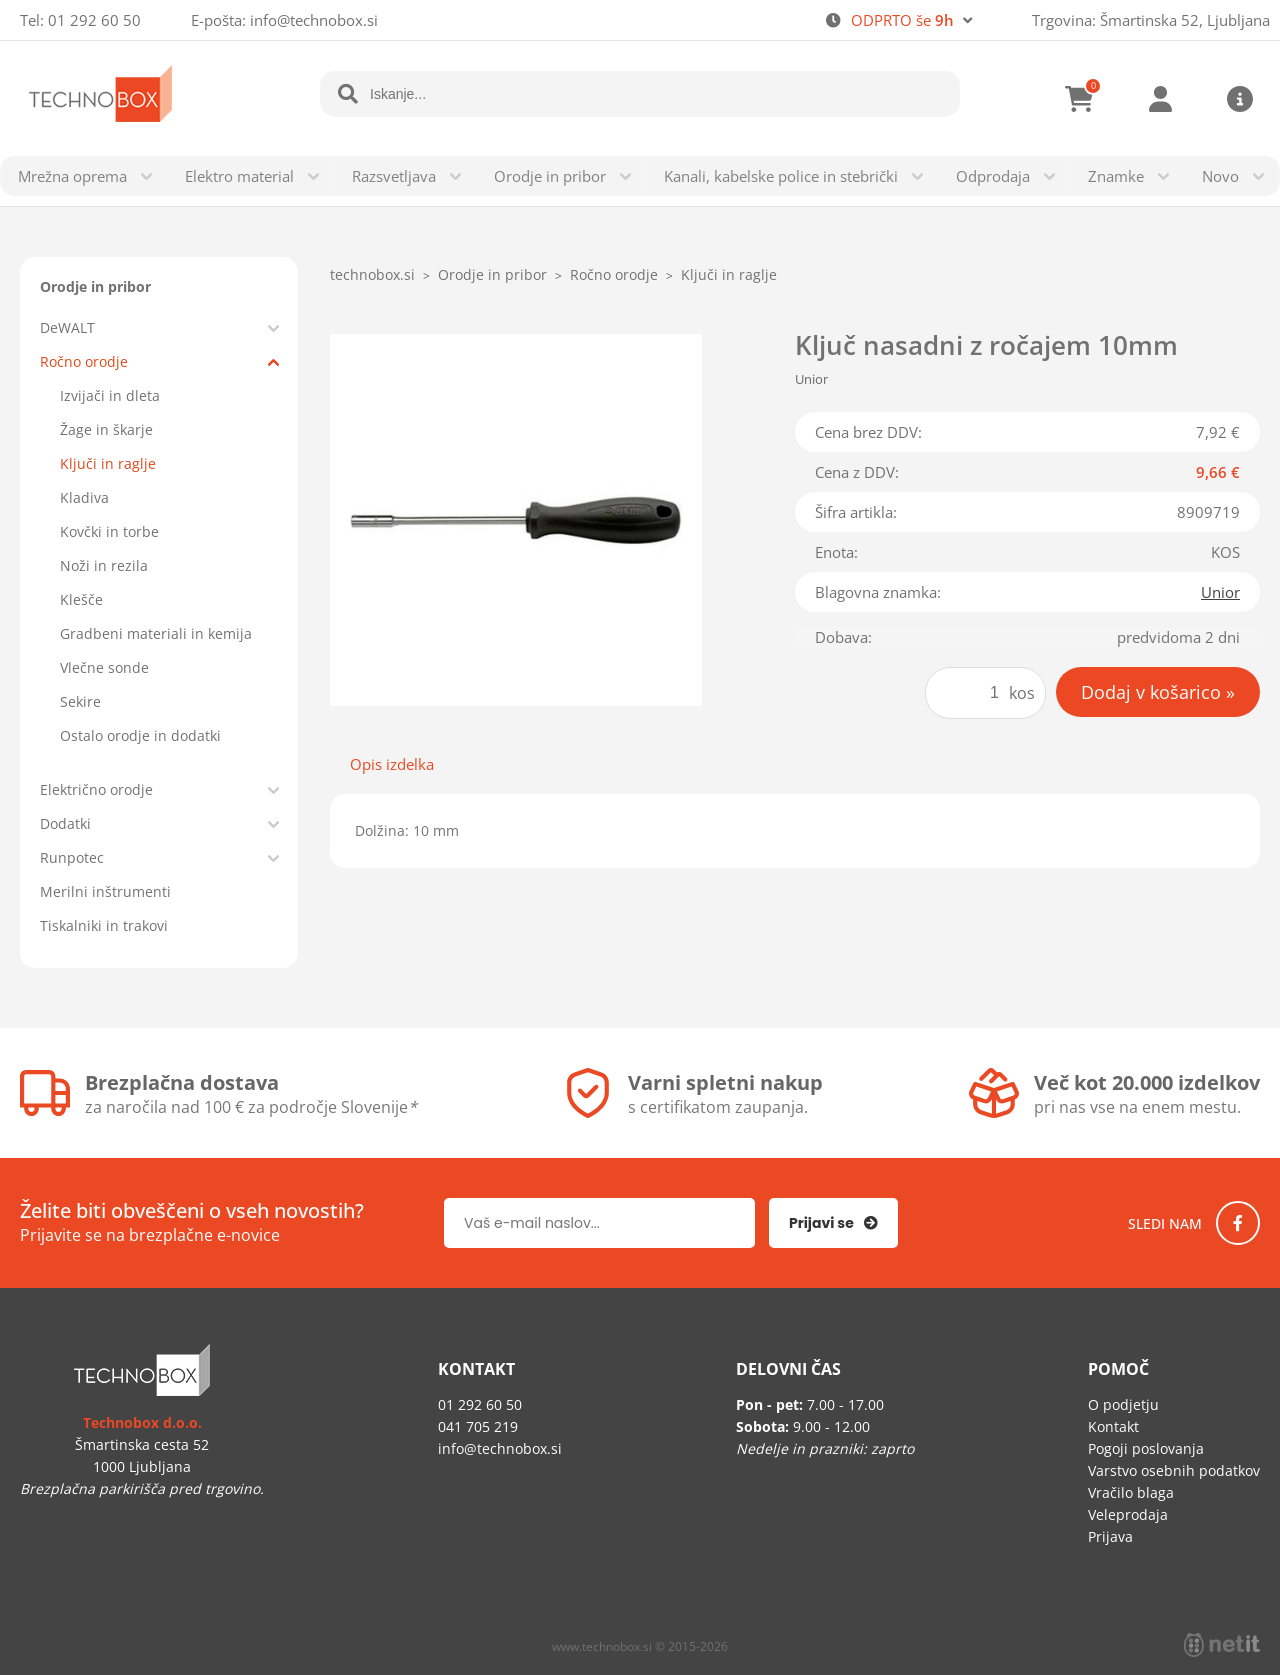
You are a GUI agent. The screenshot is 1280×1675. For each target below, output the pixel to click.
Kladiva (84, 497)
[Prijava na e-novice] (833, 1223)
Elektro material (239, 176)
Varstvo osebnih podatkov (1174, 1470)
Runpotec (72, 857)
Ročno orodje (84, 361)
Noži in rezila (104, 565)
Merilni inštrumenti (105, 891)
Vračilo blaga (1131, 1492)
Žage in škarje (106, 429)
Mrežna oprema (72, 176)
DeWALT (67, 327)
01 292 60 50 (94, 20)
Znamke (1116, 176)
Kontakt (1113, 1426)
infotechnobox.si (314, 20)
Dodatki (65, 823)
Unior (1220, 592)
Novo (1220, 176)
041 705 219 (478, 1426)
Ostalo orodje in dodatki (140, 735)
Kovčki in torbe (109, 531)
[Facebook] (1238, 1223)
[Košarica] (1080, 99)
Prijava (1160, 99)
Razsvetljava (394, 176)
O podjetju (1123, 1404)
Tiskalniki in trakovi (104, 925)
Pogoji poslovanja (1146, 1448)
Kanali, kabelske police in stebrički (781, 176)
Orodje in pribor (550, 176)
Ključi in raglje (108, 463)
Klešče (81, 599)
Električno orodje (96, 789)
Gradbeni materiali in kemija (156, 633)
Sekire (80, 701)
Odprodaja (993, 176)
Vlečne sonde (104, 667)
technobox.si (372, 274)
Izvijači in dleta (110, 395)
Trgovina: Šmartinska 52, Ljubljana (1151, 20)
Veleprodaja (1128, 1514)
